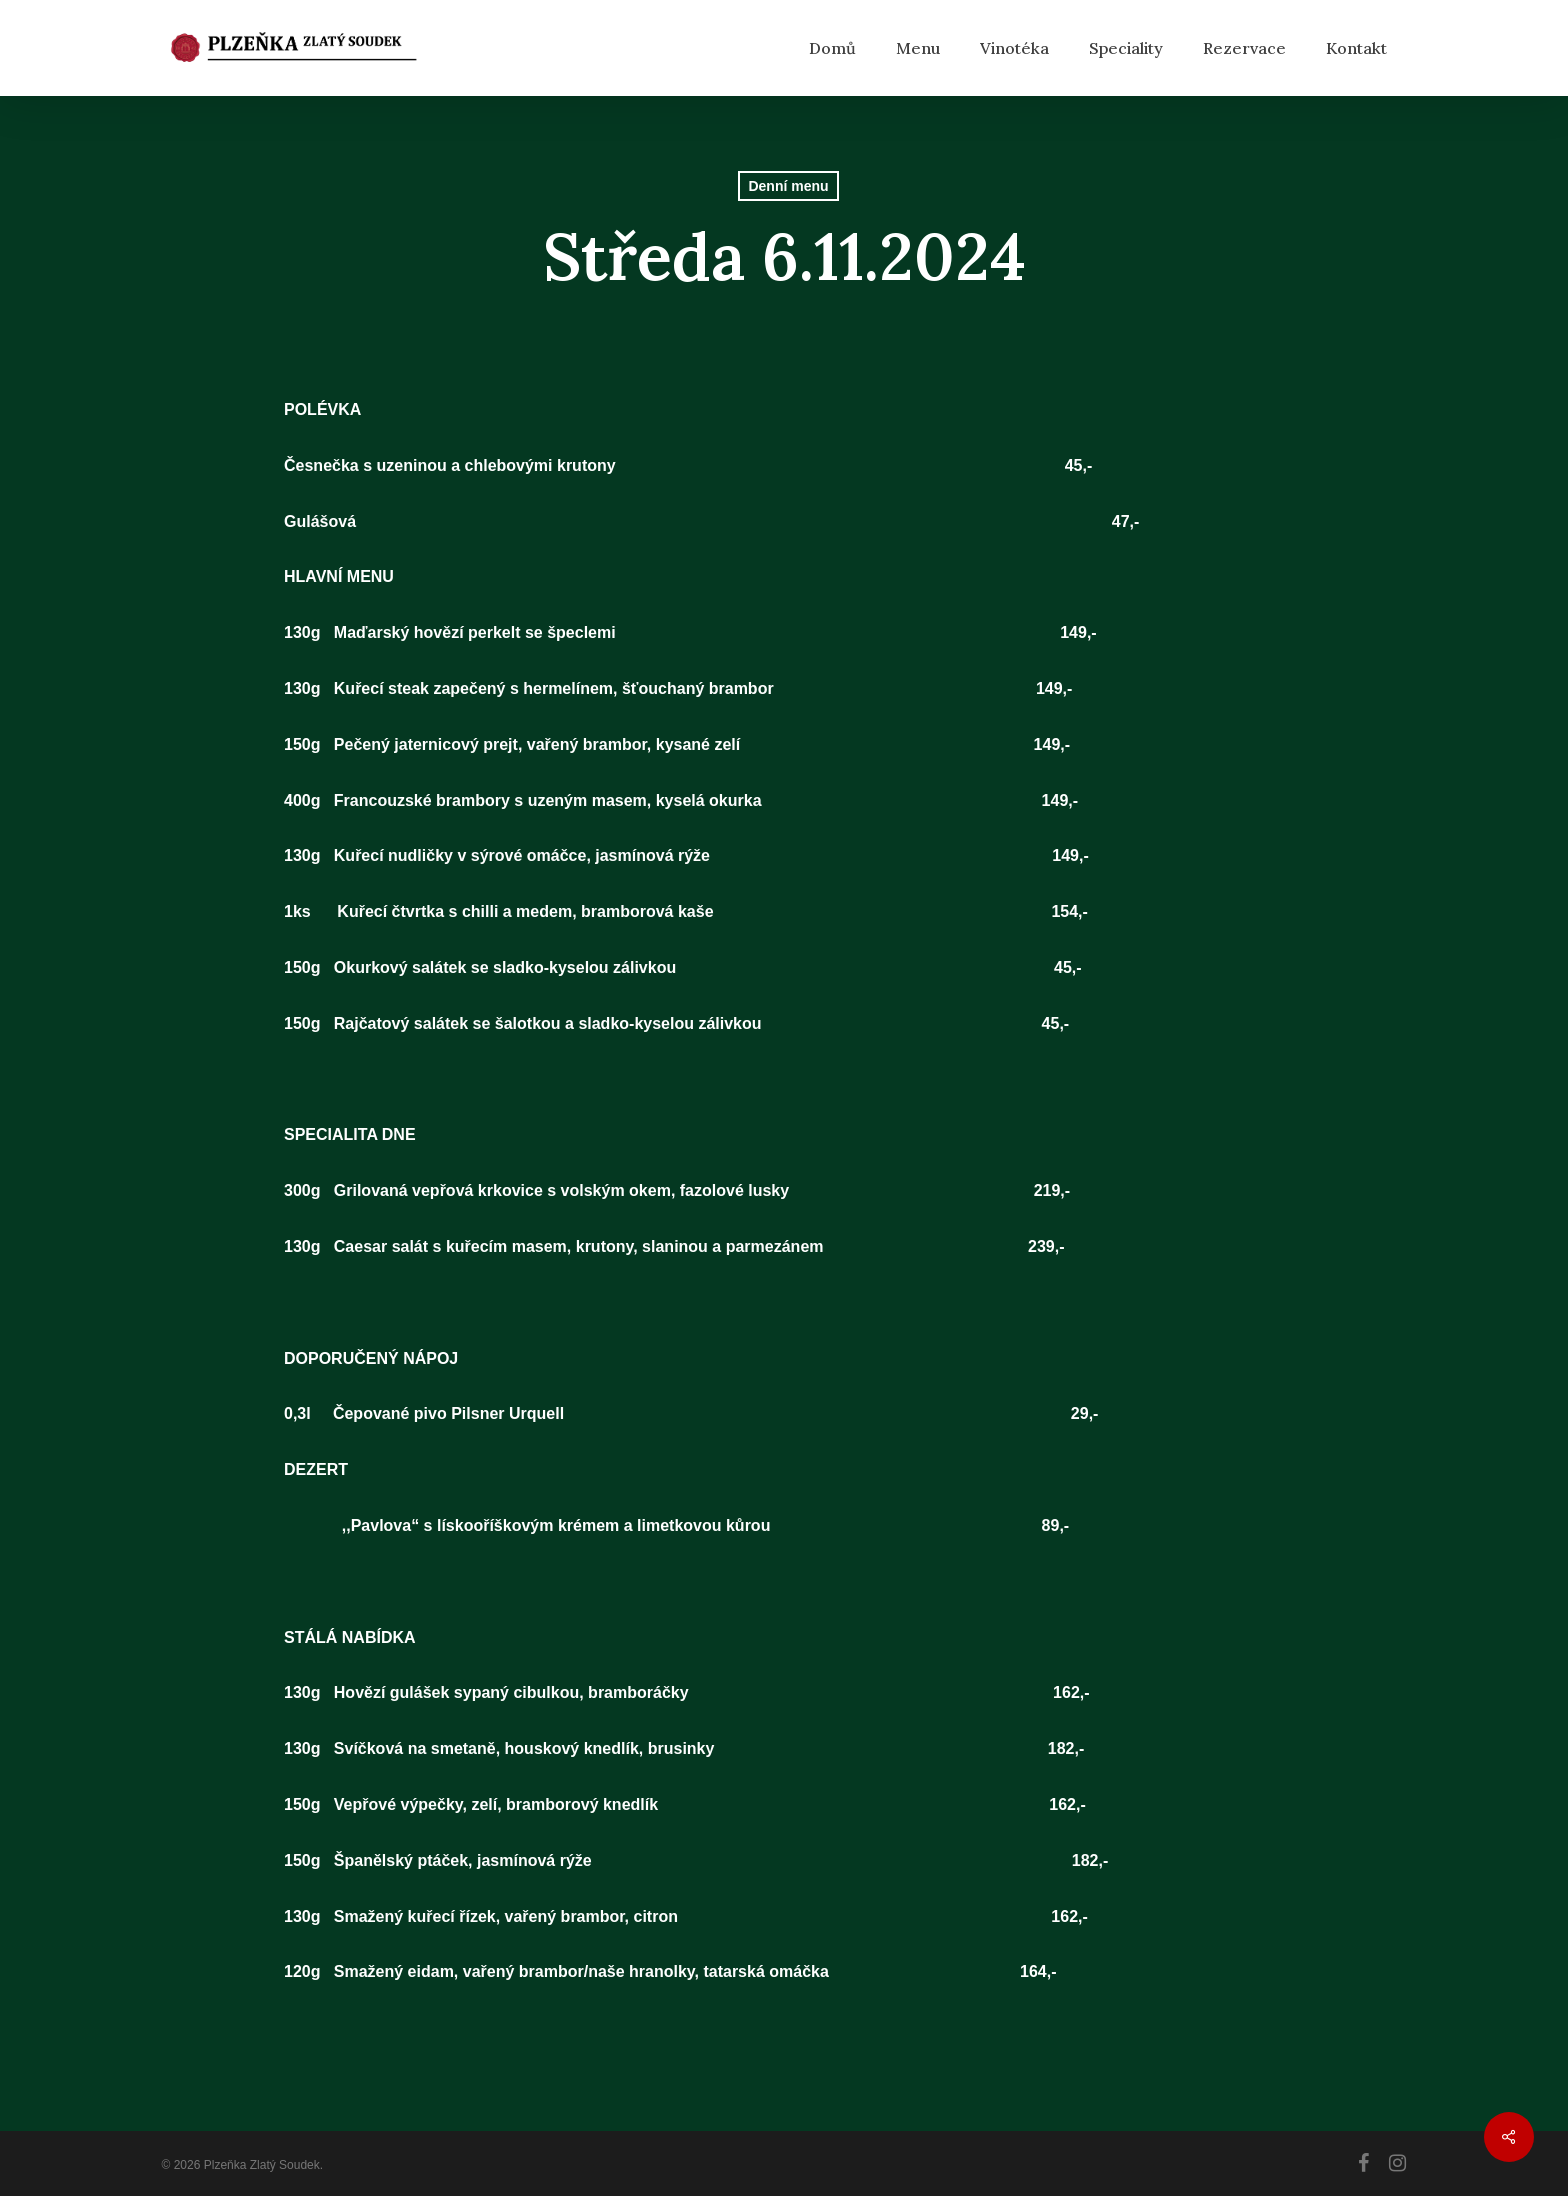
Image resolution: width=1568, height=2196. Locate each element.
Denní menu (788, 186)
